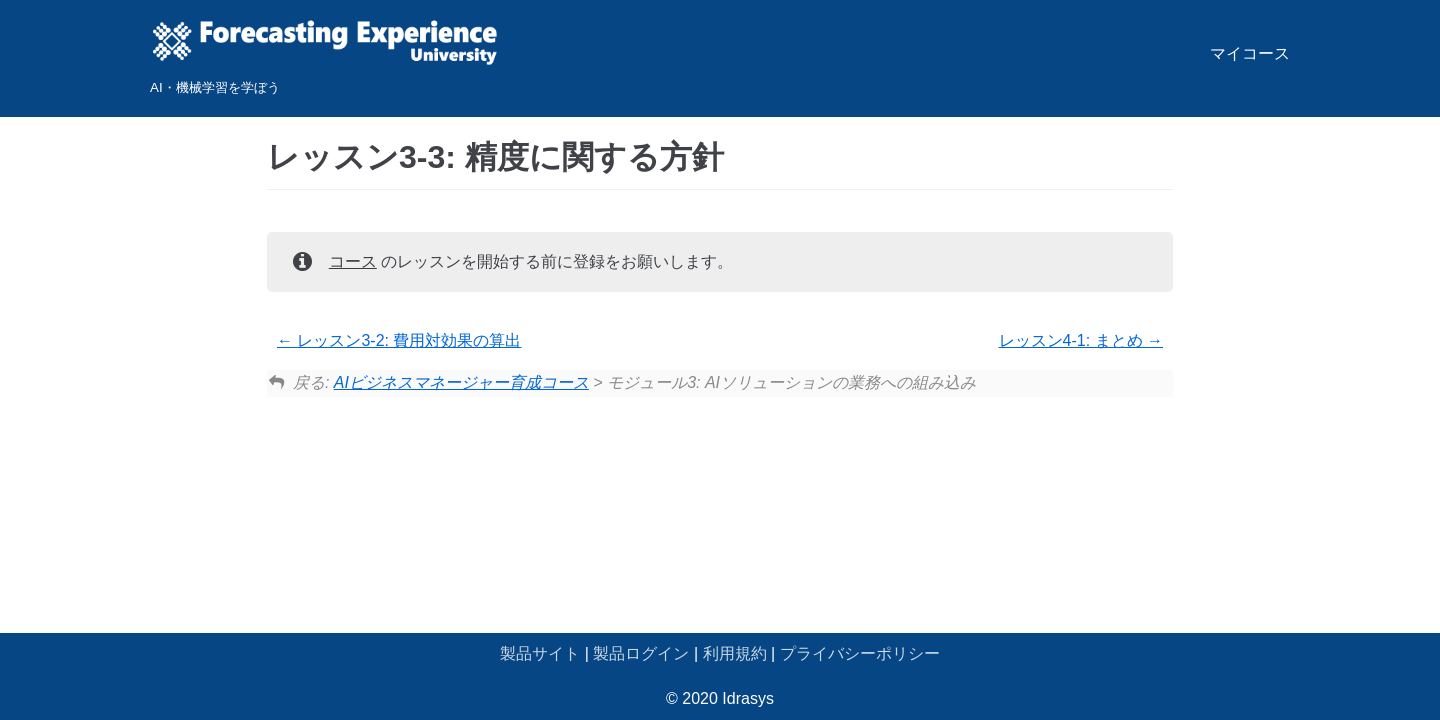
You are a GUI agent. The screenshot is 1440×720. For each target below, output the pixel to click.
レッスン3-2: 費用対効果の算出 (399, 340)
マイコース (1250, 53)
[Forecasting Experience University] (325, 58)
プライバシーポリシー (860, 653)
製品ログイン (641, 653)
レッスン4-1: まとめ (1081, 340)
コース (353, 261)
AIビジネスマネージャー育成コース (461, 382)
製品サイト (540, 653)
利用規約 (735, 653)
